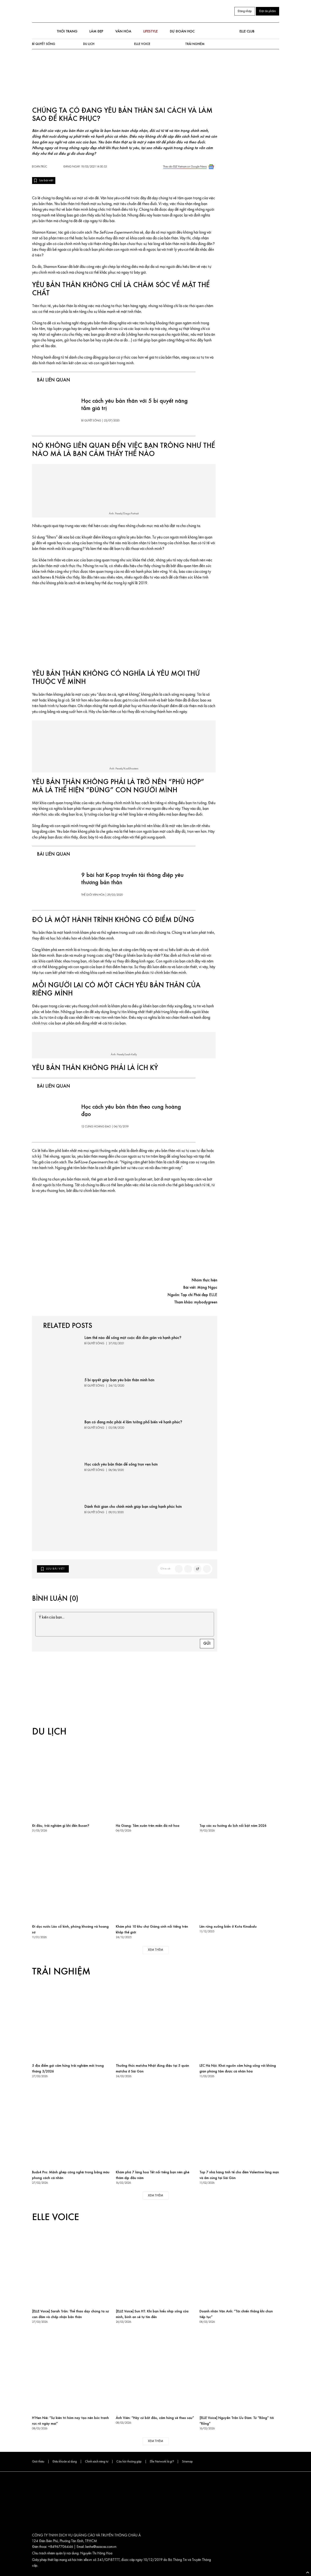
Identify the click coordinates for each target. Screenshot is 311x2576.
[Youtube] (51, 10)
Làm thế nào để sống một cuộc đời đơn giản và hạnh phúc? (132, 1338)
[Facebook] (35, 10)
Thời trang (67, 31)
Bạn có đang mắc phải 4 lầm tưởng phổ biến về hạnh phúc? (133, 1422)
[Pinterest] (68, 10)
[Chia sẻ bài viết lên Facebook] (179, 1569)
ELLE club (247, 31)
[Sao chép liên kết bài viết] (207, 1569)
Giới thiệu (38, 2461)
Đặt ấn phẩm (267, 11)
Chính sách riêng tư (96, 2461)
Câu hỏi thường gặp (129, 2461)
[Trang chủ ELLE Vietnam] (153, 11)
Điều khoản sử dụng (64, 2461)
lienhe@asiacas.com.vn (100, 2547)
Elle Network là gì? (162, 2461)
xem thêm (155, 1950)
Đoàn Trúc (39, 166)
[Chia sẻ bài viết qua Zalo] (188, 1569)
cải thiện (94, 244)
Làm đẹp (96, 31)
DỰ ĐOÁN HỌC (182, 31)
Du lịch (88, 44)
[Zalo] (60, 10)
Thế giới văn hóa (93, 895)
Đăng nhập (245, 11)
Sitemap (187, 2461)
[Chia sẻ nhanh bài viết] (197, 1569)
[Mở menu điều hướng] (34, 32)
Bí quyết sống (43, 44)
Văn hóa (123, 31)
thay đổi (123, 961)
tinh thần (134, 312)
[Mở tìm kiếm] (277, 32)
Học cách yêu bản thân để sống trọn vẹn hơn (121, 1464)
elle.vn (88, 2560)
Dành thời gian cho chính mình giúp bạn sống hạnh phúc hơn (133, 1507)
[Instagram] (43, 10)
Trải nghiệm (195, 44)
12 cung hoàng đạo (96, 1126)
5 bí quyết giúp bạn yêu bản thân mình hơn (119, 1380)
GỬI (207, 1644)
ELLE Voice (142, 44)
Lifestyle (150, 31)
